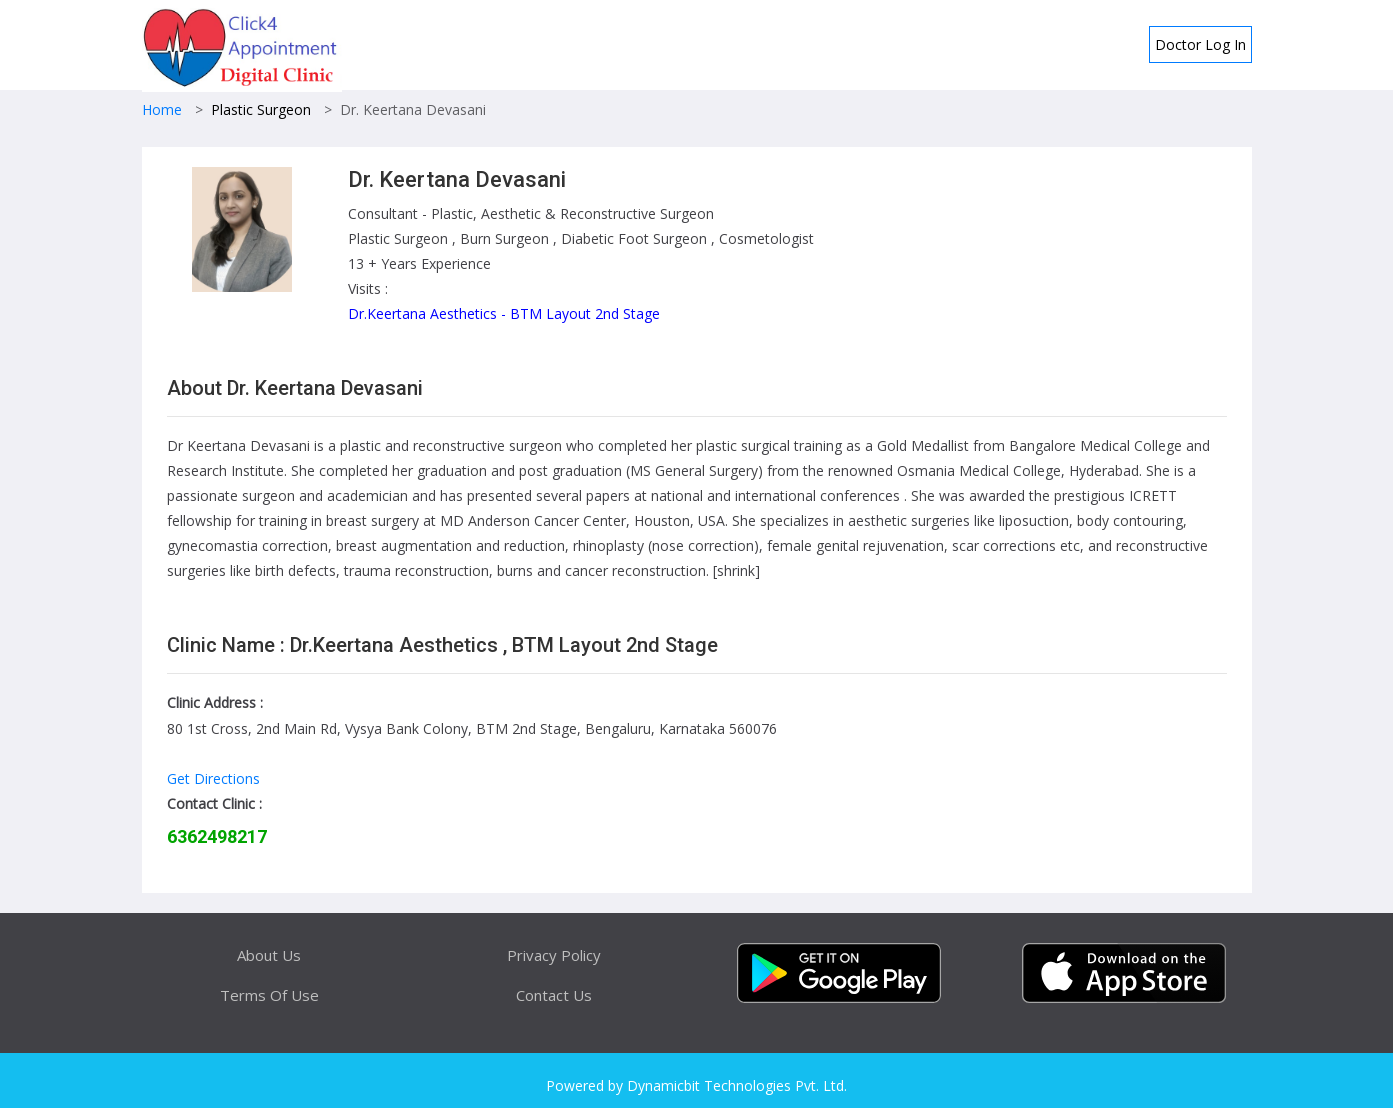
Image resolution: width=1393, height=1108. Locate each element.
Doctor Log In (1200, 44)
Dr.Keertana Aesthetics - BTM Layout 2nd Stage (504, 313)
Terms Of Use (269, 995)
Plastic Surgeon (261, 109)
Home (162, 109)
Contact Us (554, 995)
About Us (269, 955)
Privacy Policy (554, 955)
